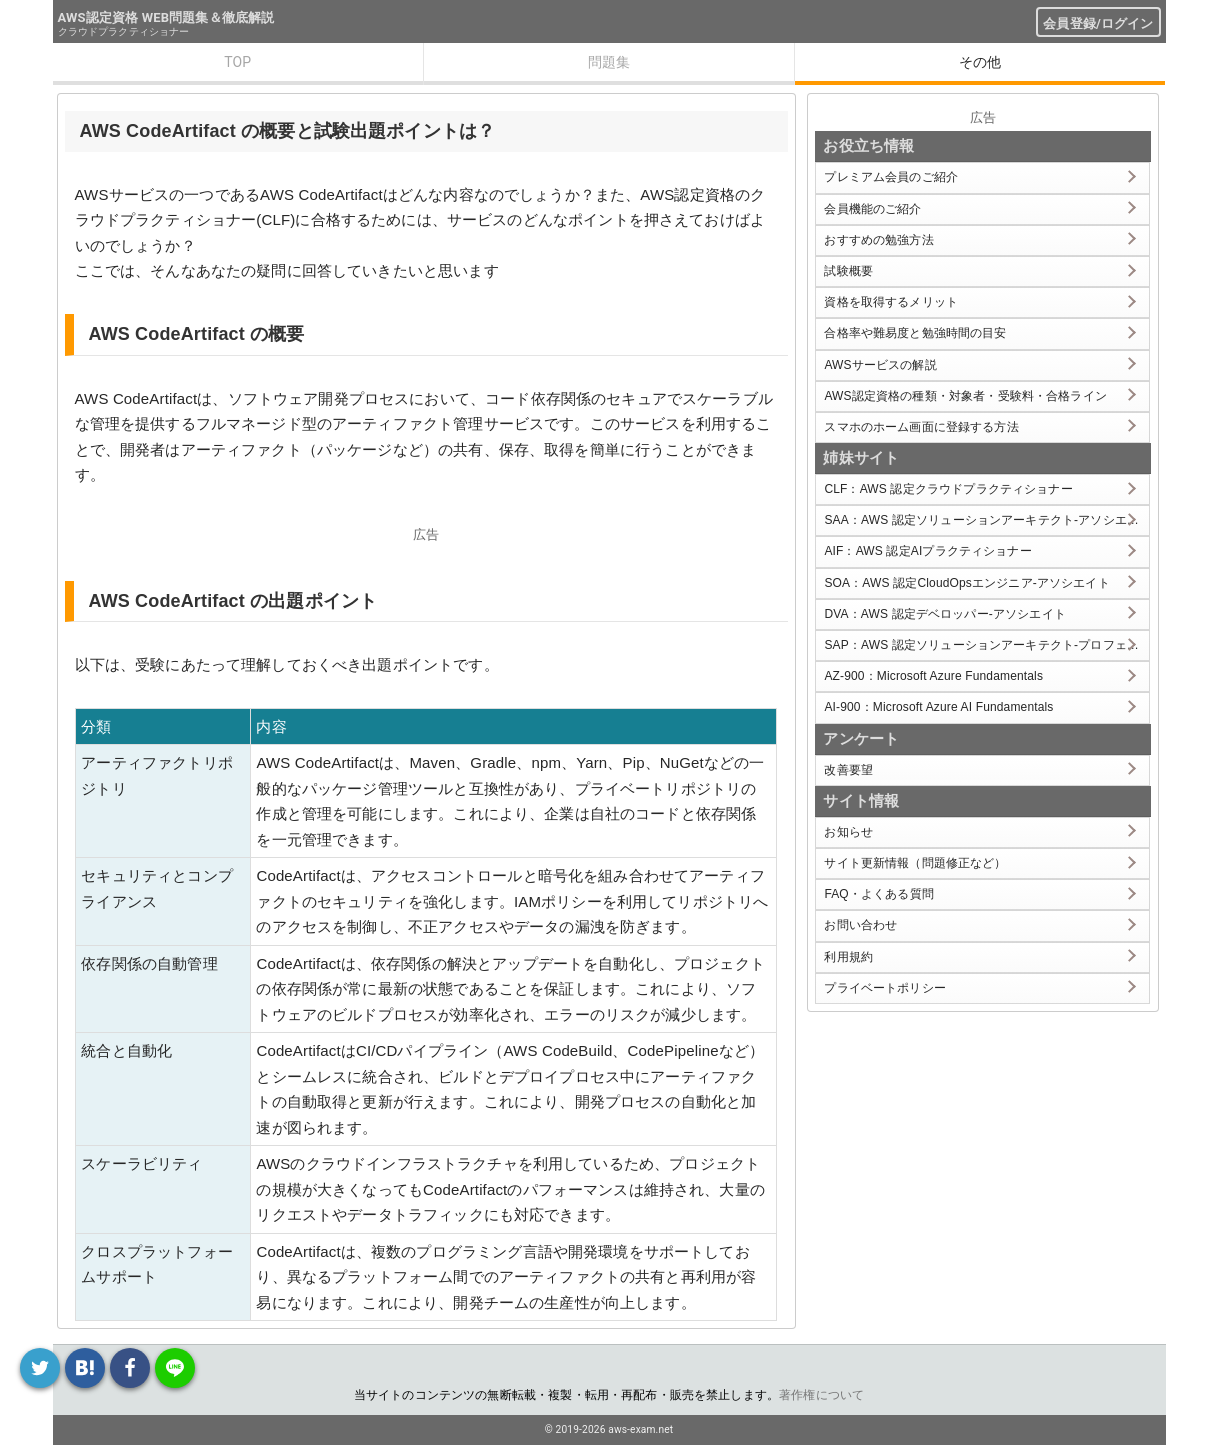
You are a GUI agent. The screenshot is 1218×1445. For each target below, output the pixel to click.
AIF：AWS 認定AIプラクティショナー (927, 551)
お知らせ (848, 832)
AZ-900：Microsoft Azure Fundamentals (933, 676)
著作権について (821, 1395)
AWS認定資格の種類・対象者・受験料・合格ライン (965, 396)
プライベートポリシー (885, 988)
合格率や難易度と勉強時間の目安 (915, 333)
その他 (980, 62)
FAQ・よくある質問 (879, 894)
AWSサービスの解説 (880, 365)
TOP (237, 62)
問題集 (609, 62)
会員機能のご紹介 (872, 209)
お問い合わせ (860, 925)
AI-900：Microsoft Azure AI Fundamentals (938, 707)
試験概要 (848, 271)
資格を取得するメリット (891, 302)
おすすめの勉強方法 (878, 240)
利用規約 (848, 957)
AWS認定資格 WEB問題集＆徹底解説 (166, 17)
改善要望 (848, 770)
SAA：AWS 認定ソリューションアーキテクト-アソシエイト (986, 520)
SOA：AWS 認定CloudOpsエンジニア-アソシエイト (966, 583)
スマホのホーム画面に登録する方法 (921, 427)
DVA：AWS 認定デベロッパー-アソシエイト (944, 614)
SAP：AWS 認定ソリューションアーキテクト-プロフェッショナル (986, 645)
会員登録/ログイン (1098, 23)
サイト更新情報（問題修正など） (915, 863)
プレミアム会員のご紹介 (891, 177)
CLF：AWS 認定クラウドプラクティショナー (948, 489)
